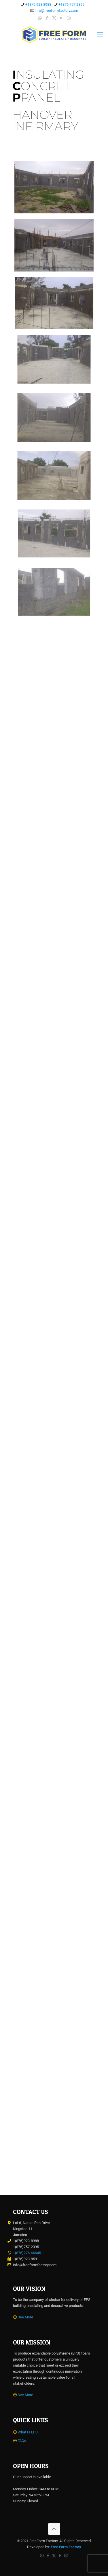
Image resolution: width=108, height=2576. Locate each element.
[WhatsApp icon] (40, 18)
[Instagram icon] (69, 18)
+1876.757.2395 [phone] (71, 4)
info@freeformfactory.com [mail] (56, 10)
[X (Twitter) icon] (54, 18)
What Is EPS (28, 2432)
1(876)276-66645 (27, 2253)
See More (25, 2317)
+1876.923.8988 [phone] (38, 4)
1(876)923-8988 (26, 2241)
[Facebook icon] (47, 18)
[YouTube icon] (61, 18)
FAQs (22, 2441)
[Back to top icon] (54, 2529)
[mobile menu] (100, 34)
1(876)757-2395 (26, 2247)
